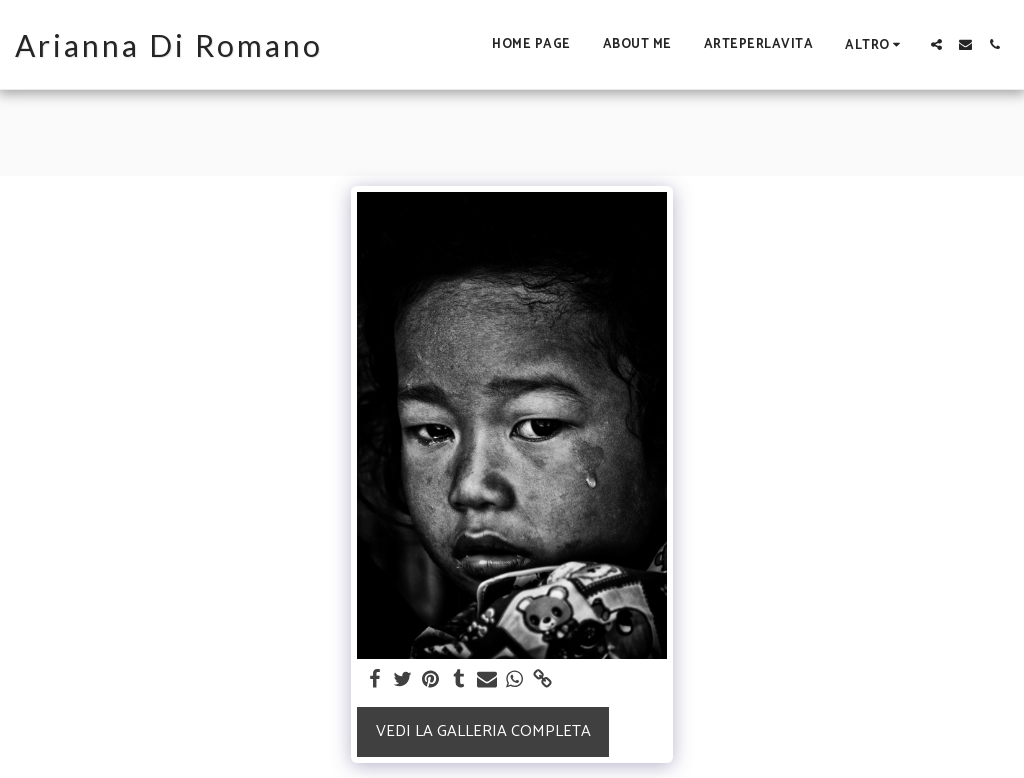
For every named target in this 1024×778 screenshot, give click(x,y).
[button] (936, 44)
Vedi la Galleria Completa (483, 731)
